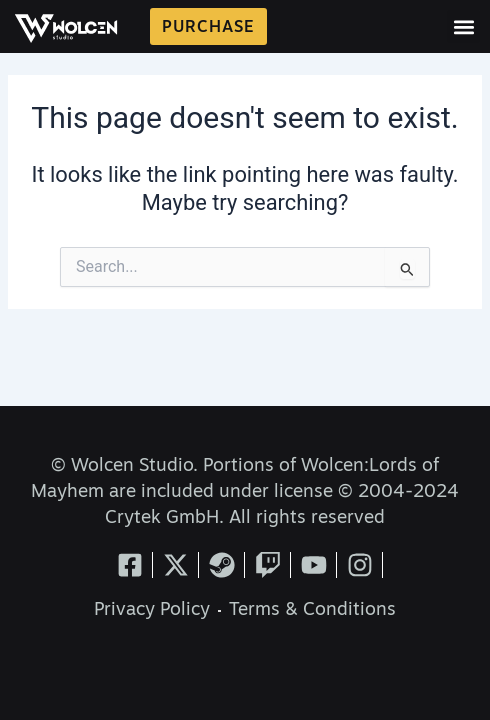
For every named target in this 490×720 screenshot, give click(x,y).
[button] (463, 26)
